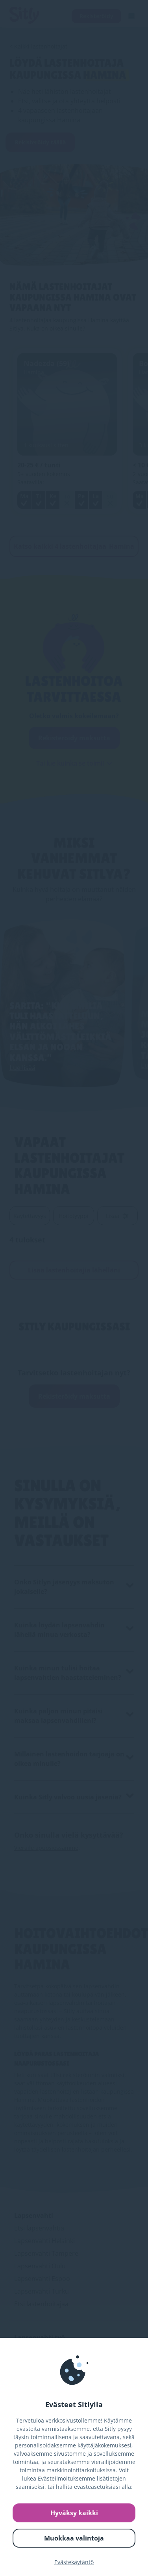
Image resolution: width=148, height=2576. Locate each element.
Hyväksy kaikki (74, 2513)
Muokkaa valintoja (74, 2538)
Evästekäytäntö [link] (74, 2562)
